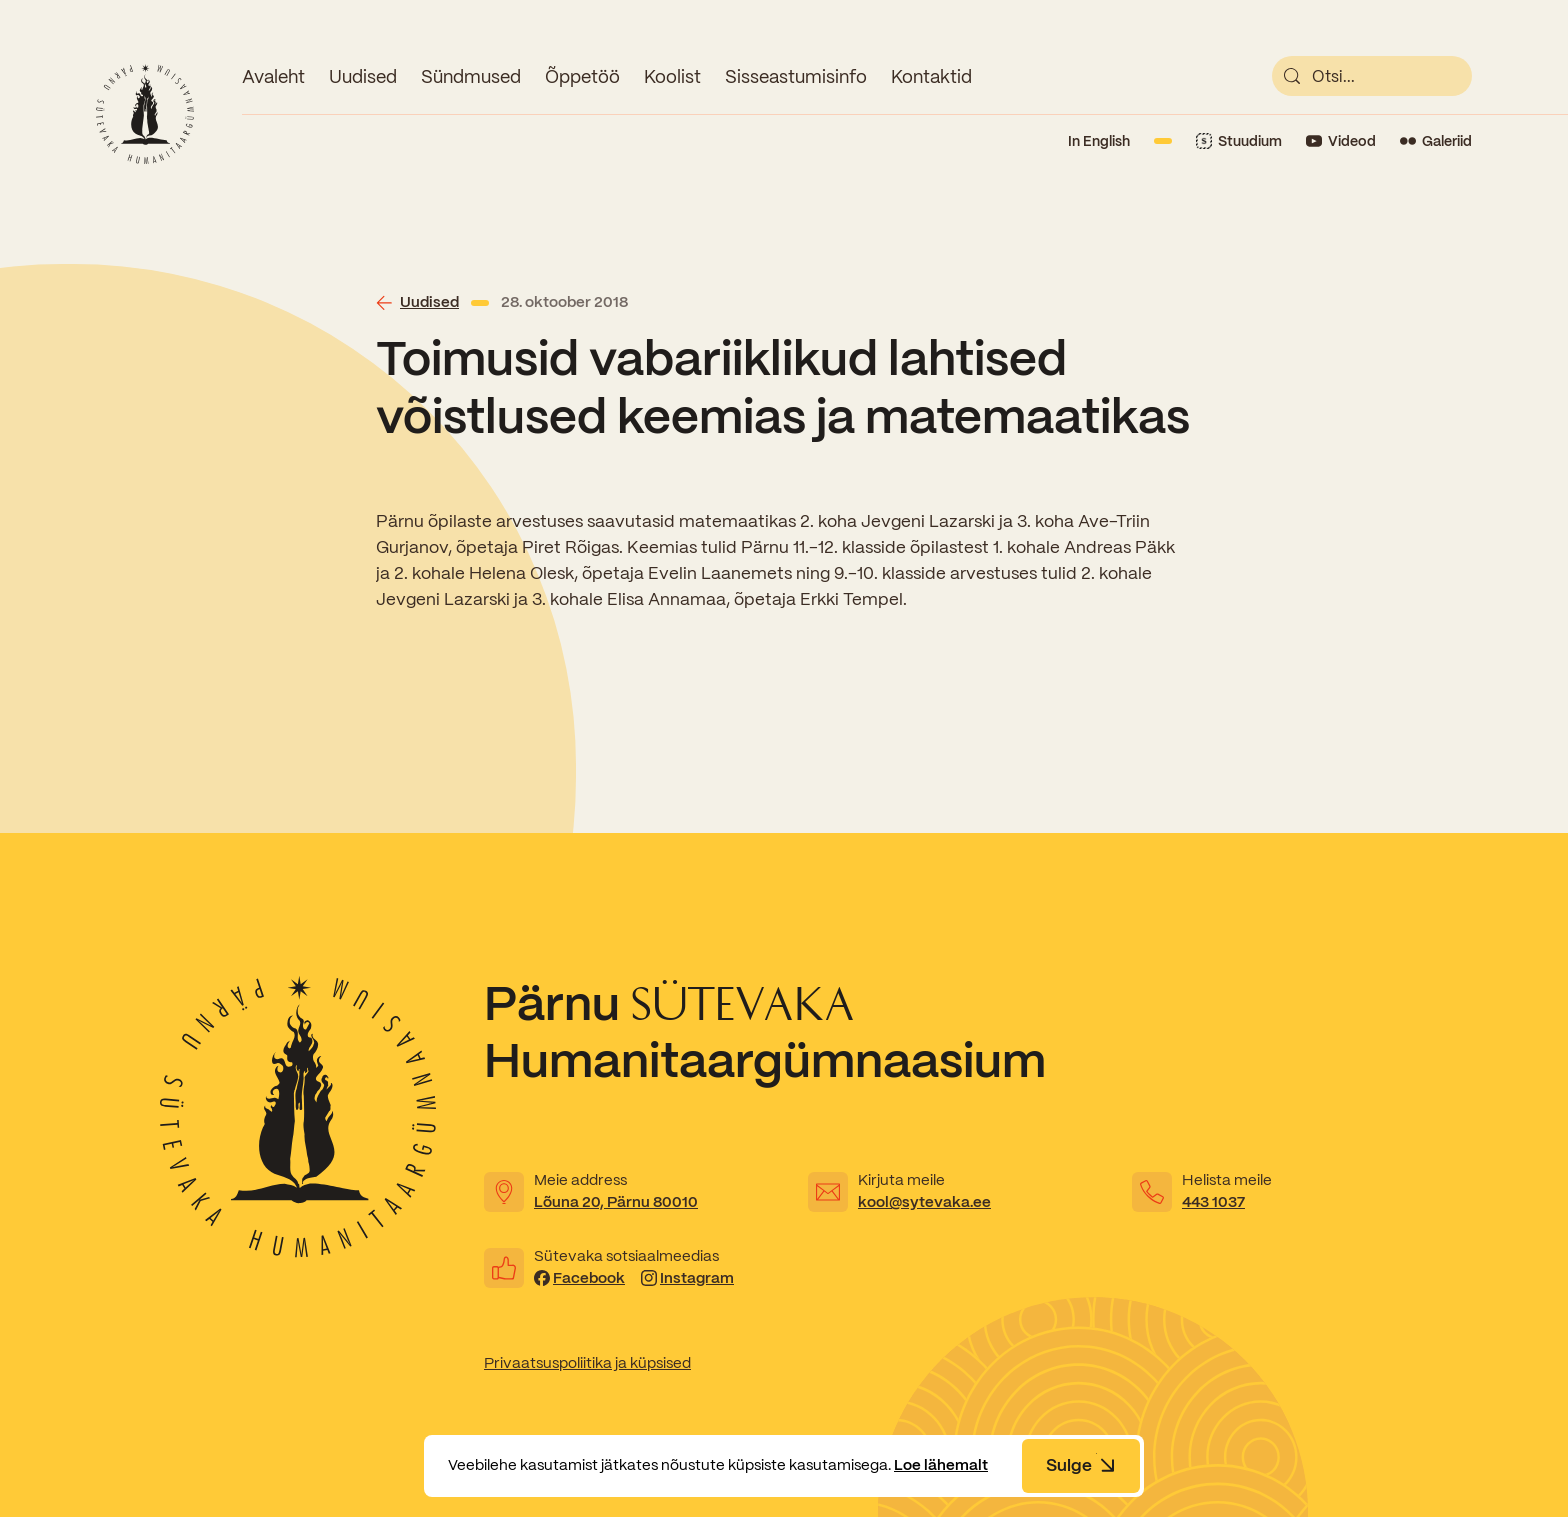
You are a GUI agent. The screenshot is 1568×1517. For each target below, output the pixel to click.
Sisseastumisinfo (796, 76)
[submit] (1292, 76)
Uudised (363, 76)
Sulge (1081, 1465)
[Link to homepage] (145, 114)
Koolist (672, 76)
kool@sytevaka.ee (924, 1202)
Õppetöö (582, 76)
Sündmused (471, 76)
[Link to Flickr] (1436, 141)
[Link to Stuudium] (1239, 141)
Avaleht (273, 76)
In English (1099, 141)
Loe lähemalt (941, 1465)
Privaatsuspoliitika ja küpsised (587, 1363)
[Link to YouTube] (1341, 141)
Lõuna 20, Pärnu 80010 (616, 1202)
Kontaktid (931, 76)
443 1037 (1213, 1202)
